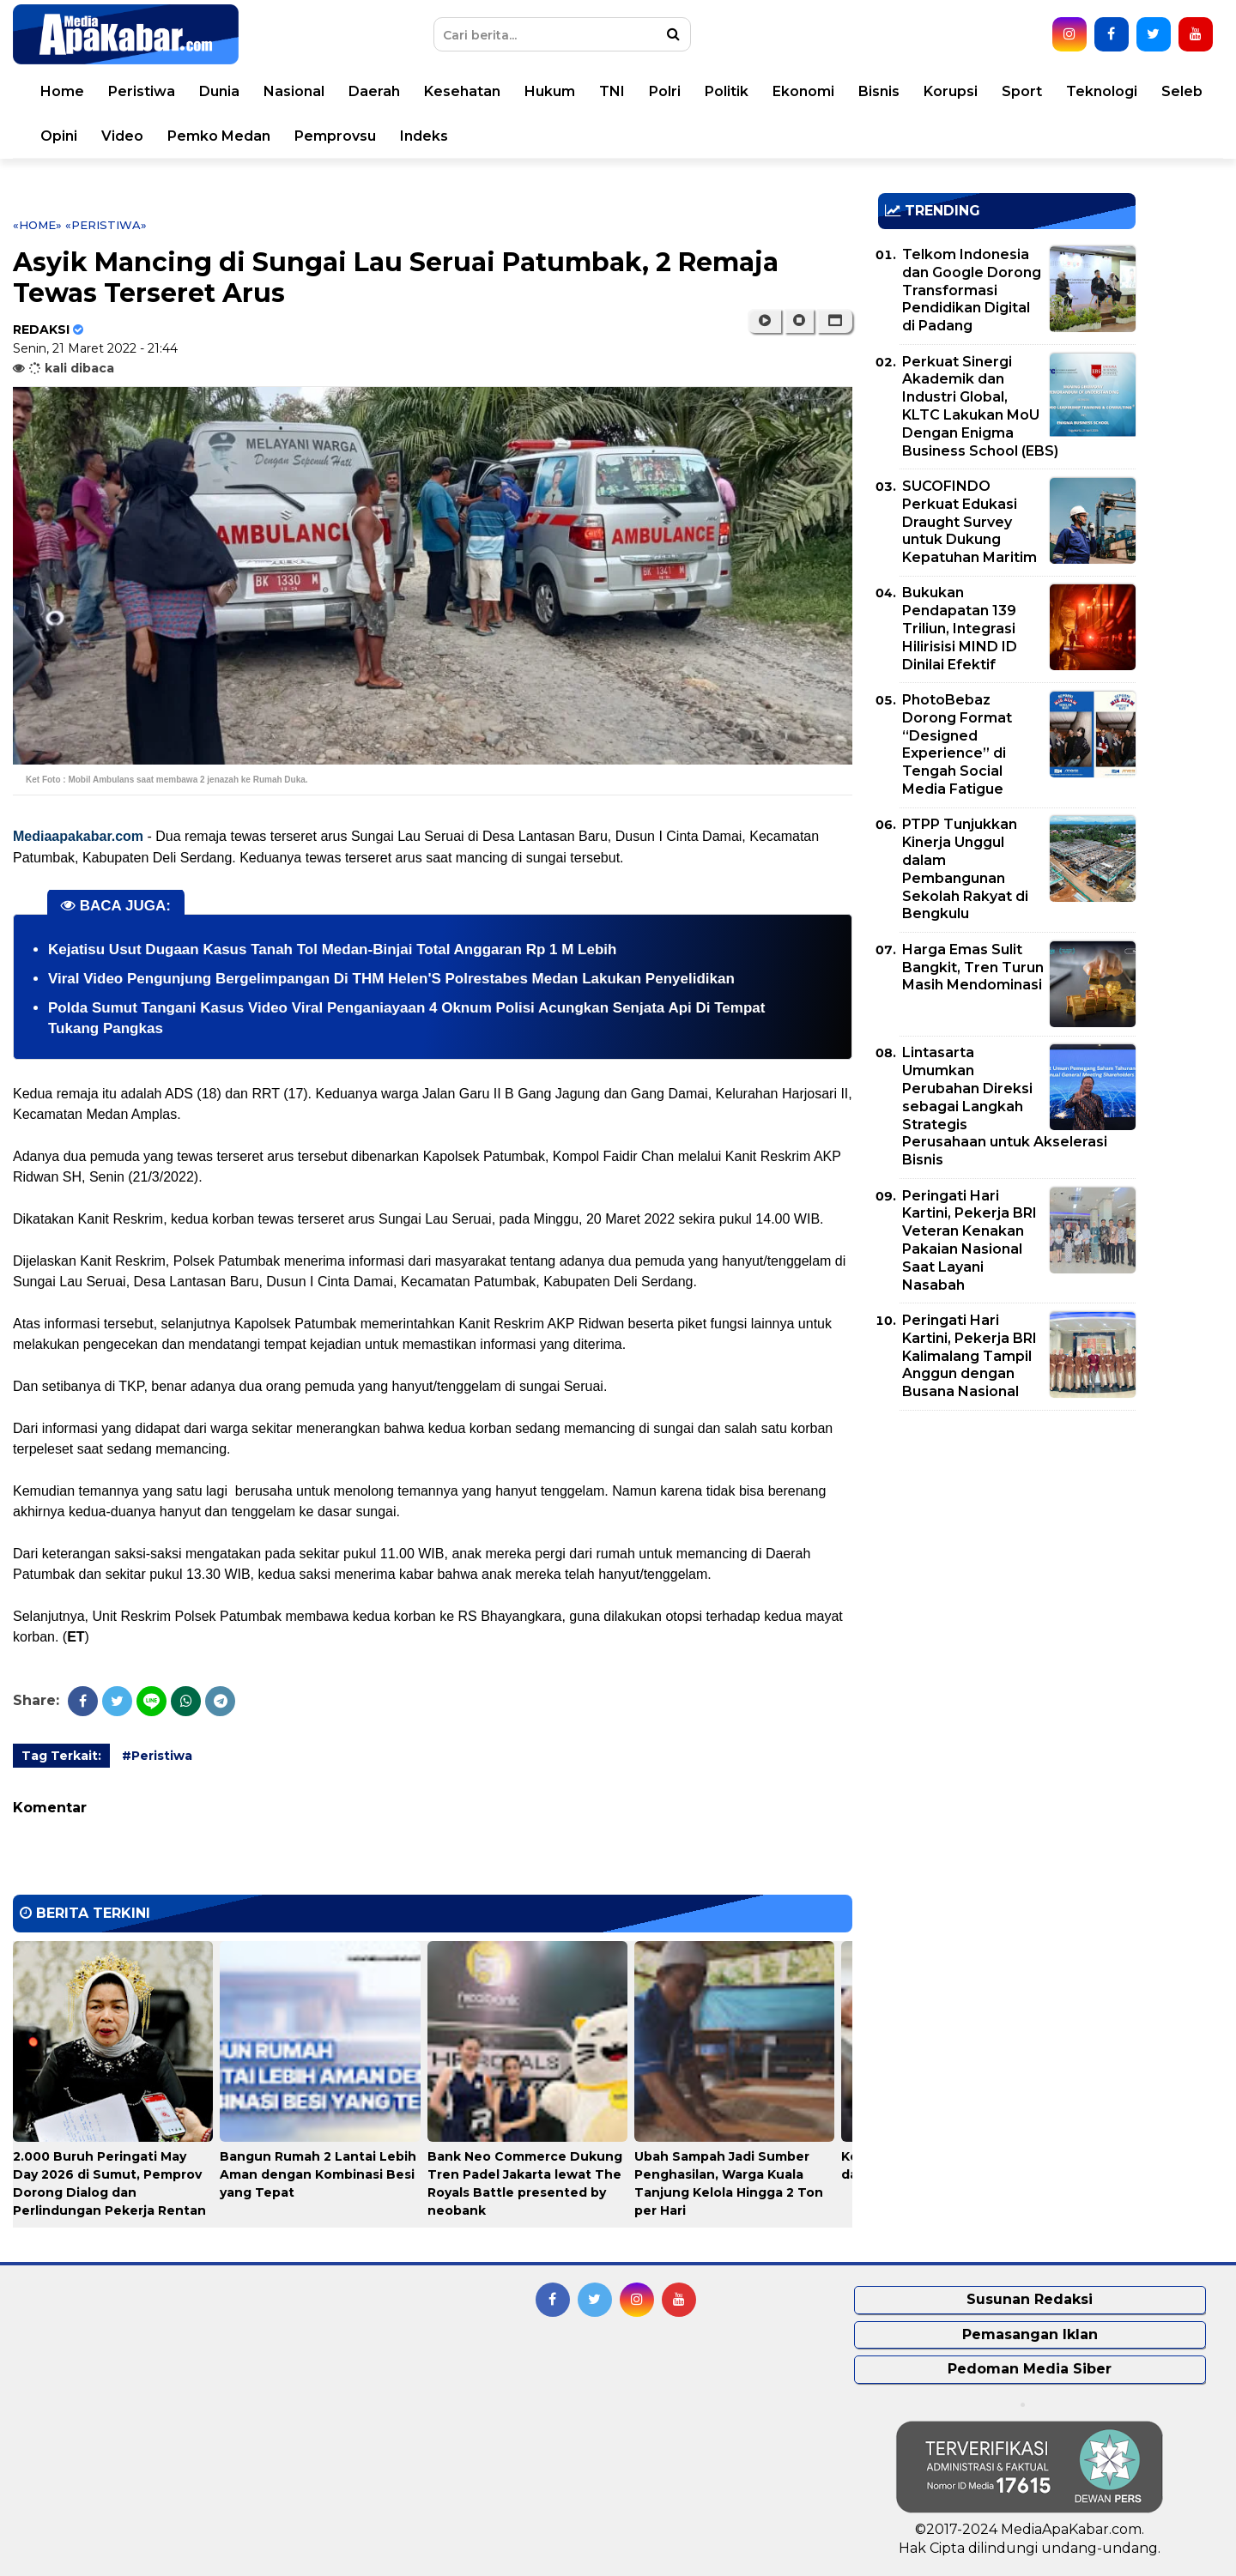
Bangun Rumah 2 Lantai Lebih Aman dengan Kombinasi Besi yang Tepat (318, 2174)
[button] (834, 321)
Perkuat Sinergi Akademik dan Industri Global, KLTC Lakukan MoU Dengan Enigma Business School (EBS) (980, 406)
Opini (58, 136)
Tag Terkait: (61, 1755)
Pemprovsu (335, 136)
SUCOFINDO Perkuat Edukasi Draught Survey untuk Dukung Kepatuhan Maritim (969, 521)
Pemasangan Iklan (1030, 2334)
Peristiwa (141, 91)
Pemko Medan (218, 136)
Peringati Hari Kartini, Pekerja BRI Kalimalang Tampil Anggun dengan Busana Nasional (969, 1356)
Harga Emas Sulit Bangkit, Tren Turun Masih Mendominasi (973, 967)
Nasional (294, 91)
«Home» (37, 225)
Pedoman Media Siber (1030, 2369)
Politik (726, 91)
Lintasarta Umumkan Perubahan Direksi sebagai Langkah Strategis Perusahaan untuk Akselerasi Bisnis (1004, 1106)
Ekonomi (803, 91)
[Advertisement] (1007, 1543)
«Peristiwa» (106, 225)
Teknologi (1101, 91)
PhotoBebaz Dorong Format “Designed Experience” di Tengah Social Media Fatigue (957, 744)
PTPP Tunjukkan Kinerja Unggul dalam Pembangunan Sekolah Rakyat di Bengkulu (965, 869)
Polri (665, 91)
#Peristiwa (157, 1755)
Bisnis (879, 91)
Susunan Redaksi (1029, 2299)
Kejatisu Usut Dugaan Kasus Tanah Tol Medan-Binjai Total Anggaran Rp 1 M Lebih (332, 949)
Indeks (424, 136)
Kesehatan (462, 91)
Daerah (374, 91)
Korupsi (951, 91)
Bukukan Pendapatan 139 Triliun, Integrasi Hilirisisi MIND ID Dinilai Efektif (959, 628)
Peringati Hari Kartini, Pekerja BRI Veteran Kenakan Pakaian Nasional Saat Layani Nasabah (969, 1240)
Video (122, 136)
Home (62, 91)
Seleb (1182, 91)
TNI (612, 91)
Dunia (219, 91)
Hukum (549, 91)
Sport (1022, 91)
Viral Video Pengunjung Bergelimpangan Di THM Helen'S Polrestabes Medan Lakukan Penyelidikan (391, 979)
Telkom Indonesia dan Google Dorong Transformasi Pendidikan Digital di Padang (971, 290)
